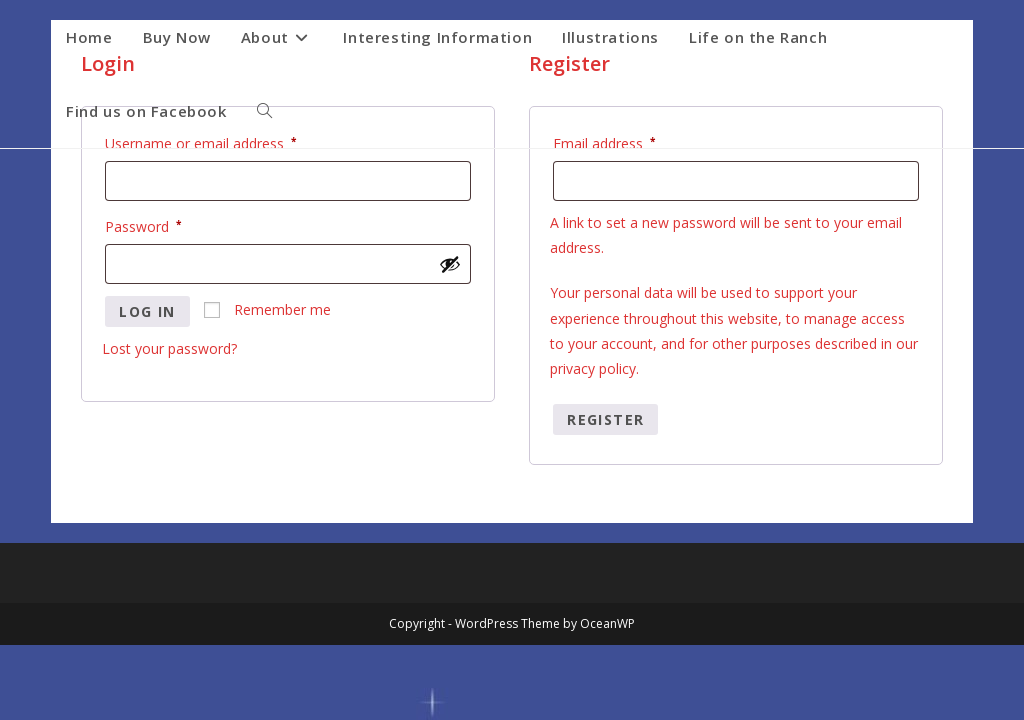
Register (605, 419)
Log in (147, 311)
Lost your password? (169, 348)
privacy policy (593, 368)
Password (171, 224)
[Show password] (450, 264)
